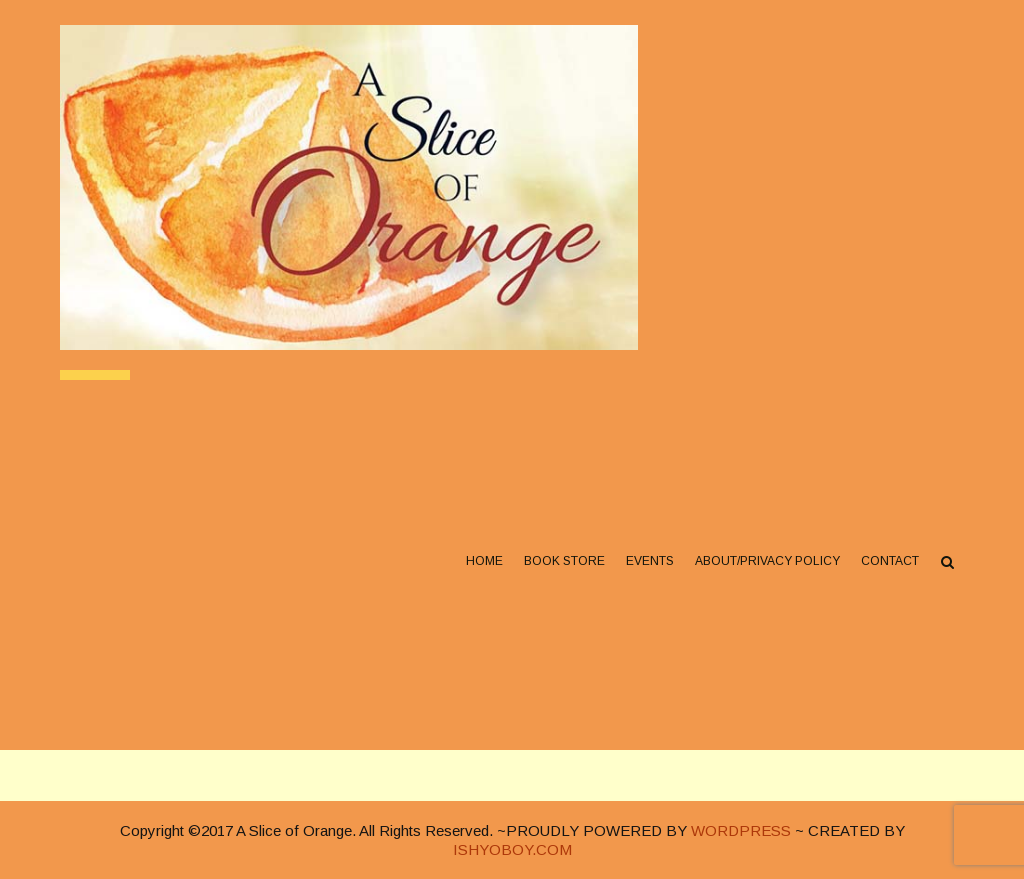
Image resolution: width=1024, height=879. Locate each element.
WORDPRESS (741, 830)
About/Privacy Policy (767, 561)
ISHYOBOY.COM (512, 849)
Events (650, 561)
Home (484, 561)
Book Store (564, 561)
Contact (890, 561)
